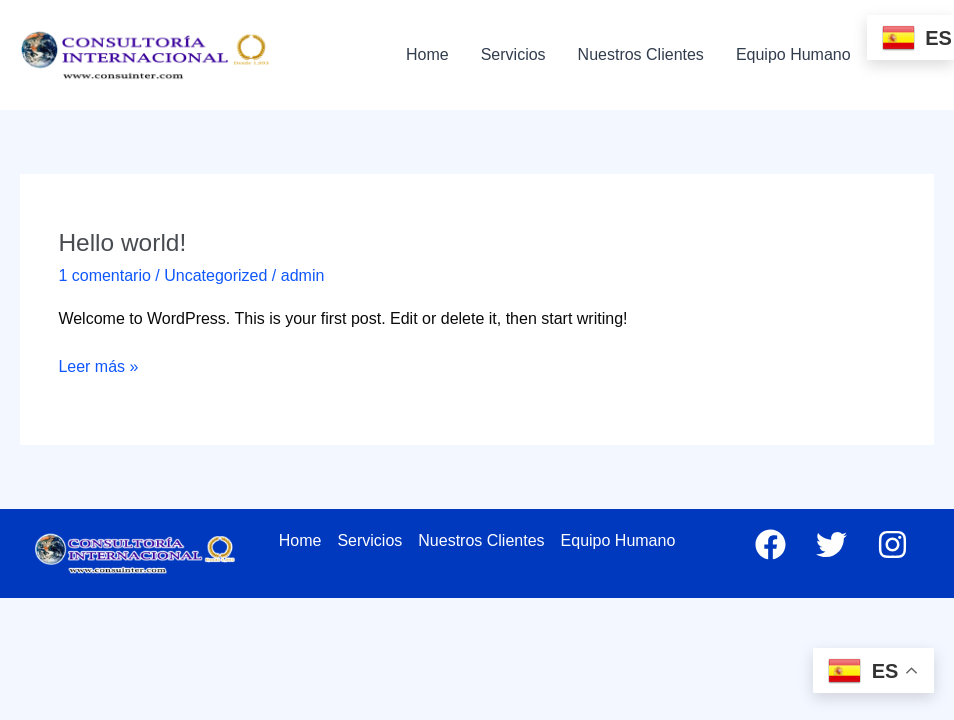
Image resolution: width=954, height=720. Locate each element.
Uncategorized (215, 275)
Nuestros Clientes (641, 54)
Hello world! (122, 242)
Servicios (513, 54)
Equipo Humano (793, 54)
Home (427, 54)
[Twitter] (831, 544)
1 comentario (104, 275)
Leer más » (98, 365)
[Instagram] (892, 544)
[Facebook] (770, 544)
